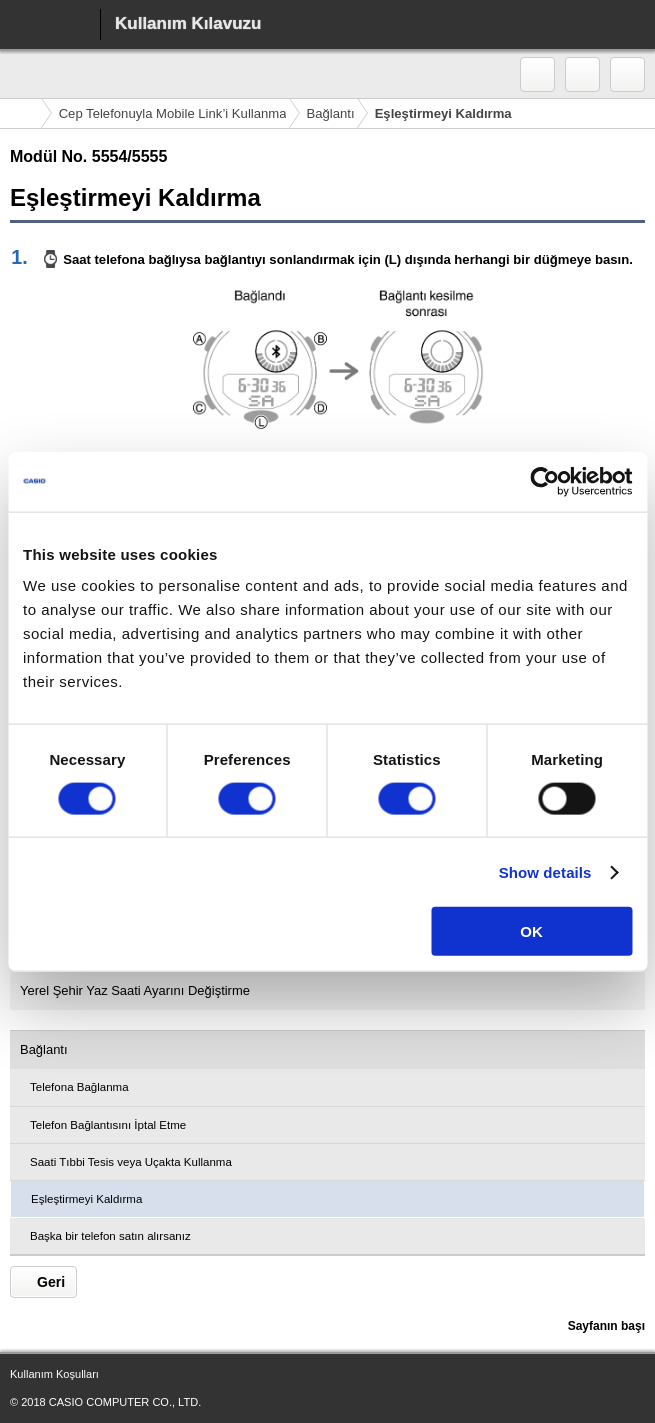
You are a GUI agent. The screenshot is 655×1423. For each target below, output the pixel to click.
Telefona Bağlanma (79, 1087)
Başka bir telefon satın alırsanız (110, 1236)
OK (531, 931)
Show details (545, 871)
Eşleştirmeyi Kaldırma (86, 1199)
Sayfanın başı (606, 1326)
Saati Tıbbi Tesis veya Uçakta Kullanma (131, 1162)
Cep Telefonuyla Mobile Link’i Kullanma (173, 113)
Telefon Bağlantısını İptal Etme (108, 1125)
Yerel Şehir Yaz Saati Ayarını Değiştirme (135, 990)
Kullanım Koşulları (54, 1374)
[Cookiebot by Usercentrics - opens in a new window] (544, 481)
